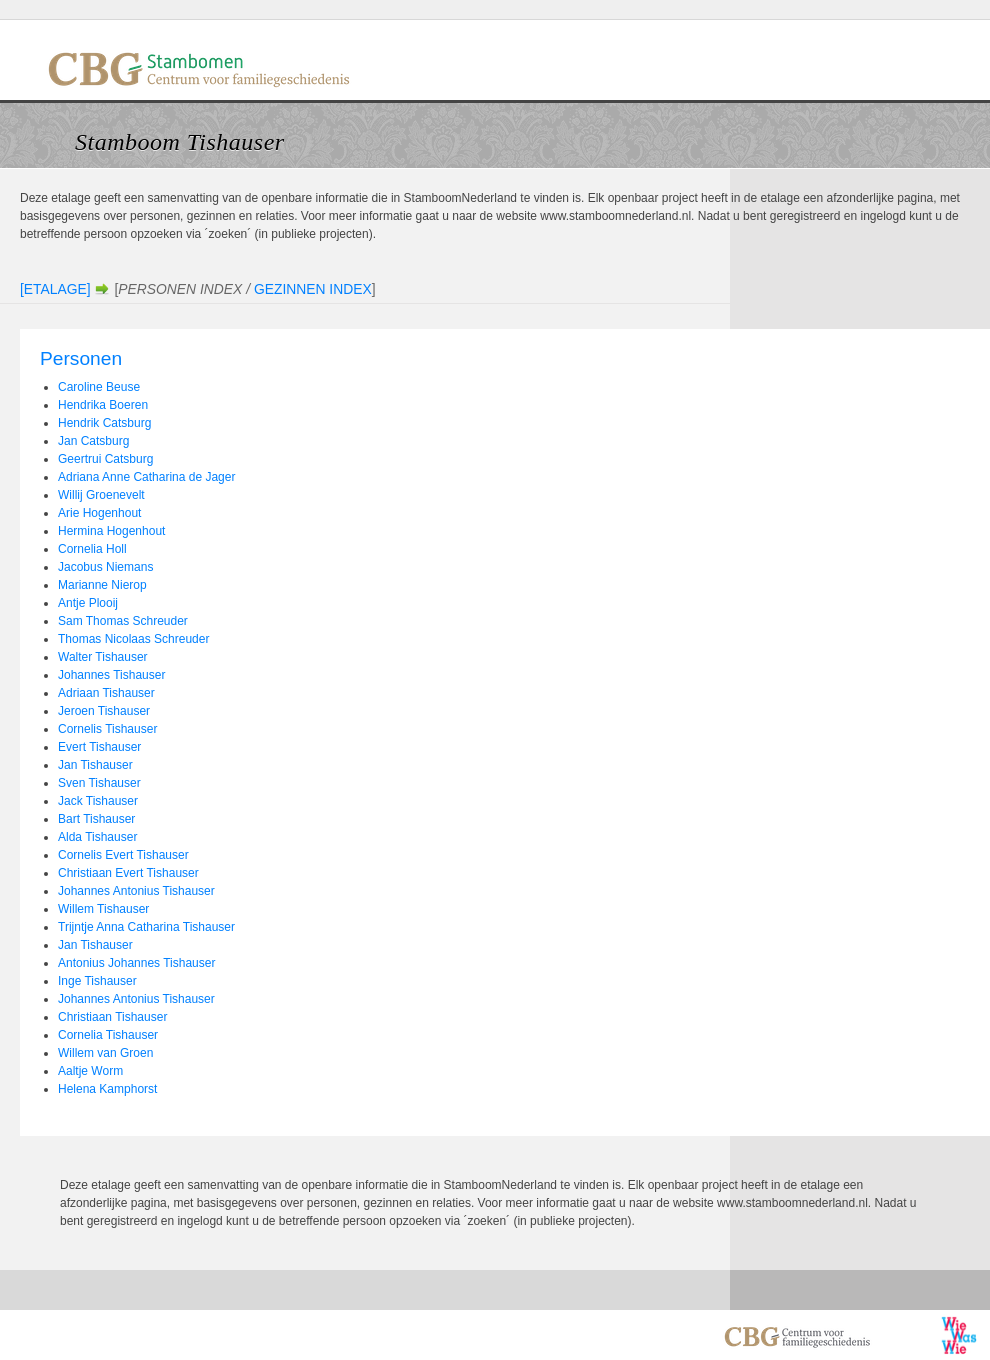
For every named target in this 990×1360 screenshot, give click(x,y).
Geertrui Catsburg (105, 459)
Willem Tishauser (103, 909)
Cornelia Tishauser (108, 1035)
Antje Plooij (88, 603)
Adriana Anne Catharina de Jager (146, 477)
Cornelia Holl (92, 549)
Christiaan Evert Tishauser (128, 873)
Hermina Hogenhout (111, 531)
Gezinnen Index (313, 289)
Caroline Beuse (99, 387)
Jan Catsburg (93, 441)
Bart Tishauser (96, 819)
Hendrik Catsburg (104, 423)
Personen (81, 358)
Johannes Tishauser (111, 675)
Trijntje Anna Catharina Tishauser (146, 927)
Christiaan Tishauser (112, 1017)
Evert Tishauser (99, 747)
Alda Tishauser (97, 837)
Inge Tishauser (97, 981)
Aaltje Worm (90, 1071)
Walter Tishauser (103, 657)
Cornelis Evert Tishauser (123, 855)
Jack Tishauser (98, 801)
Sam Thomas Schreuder (123, 621)
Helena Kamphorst (107, 1089)
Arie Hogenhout (99, 513)
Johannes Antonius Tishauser (136, 891)
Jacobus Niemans (105, 567)
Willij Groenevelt (101, 495)
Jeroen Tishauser (104, 711)
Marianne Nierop (102, 585)
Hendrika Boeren (103, 405)
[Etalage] (55, 289)
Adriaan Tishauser (106, 693)
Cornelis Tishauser (107, 729)
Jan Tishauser (95, 765)
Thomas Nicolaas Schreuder (133, 639)
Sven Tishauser (99, 783)
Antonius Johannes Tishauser (136, 963)
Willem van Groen (105, 1053)
